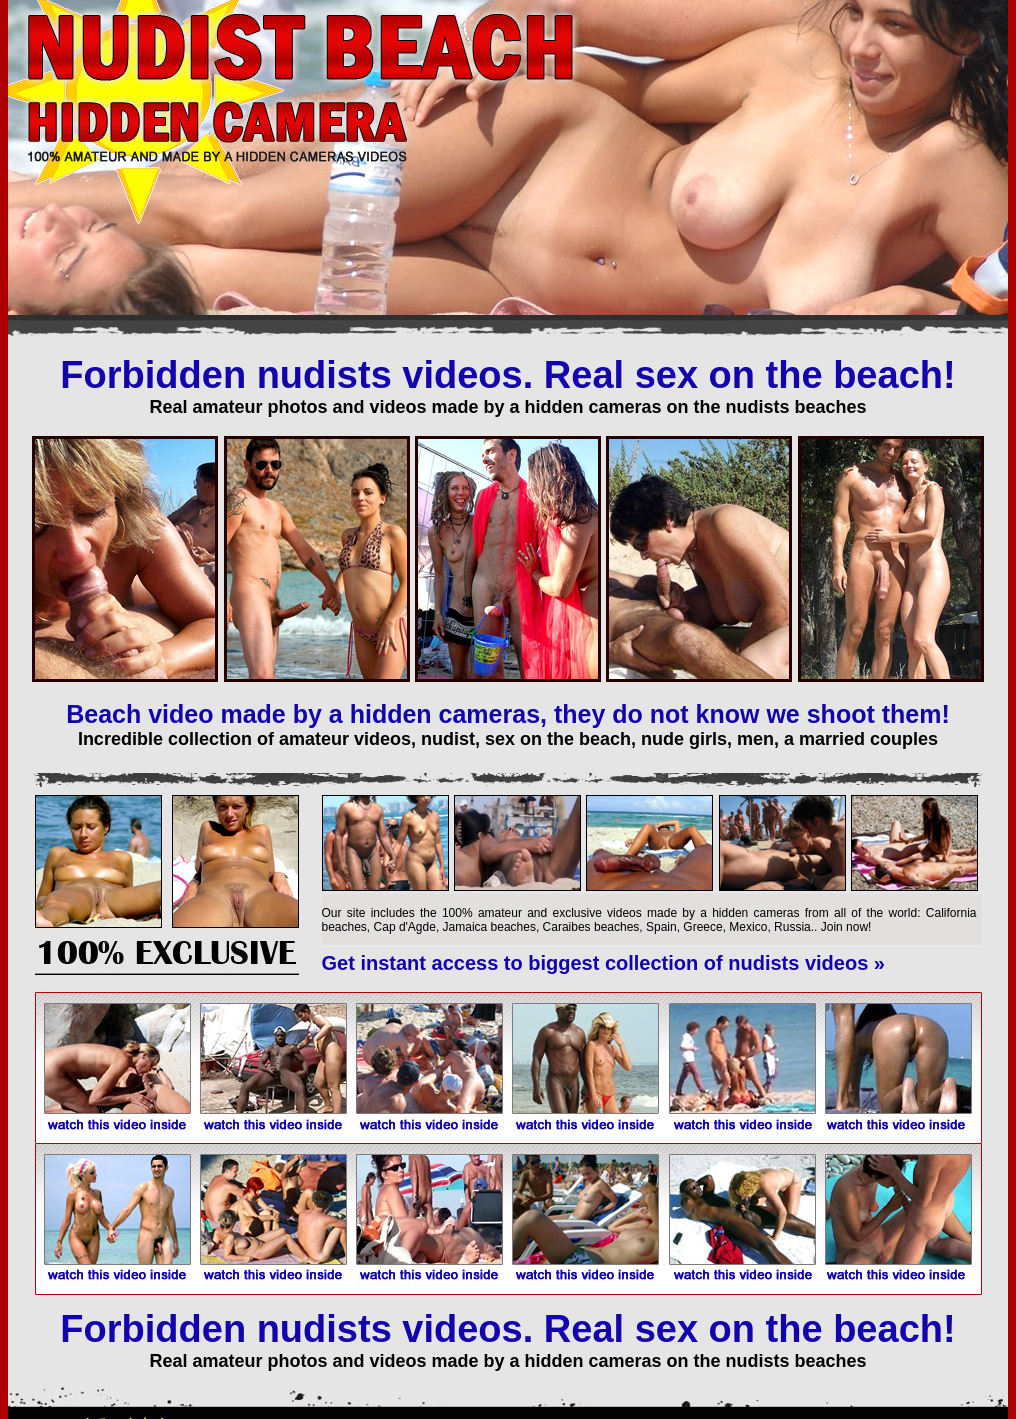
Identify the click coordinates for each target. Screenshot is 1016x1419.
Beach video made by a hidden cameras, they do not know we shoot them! (508, 714)
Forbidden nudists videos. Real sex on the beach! (507, 375)
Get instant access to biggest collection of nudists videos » (603, 963)
